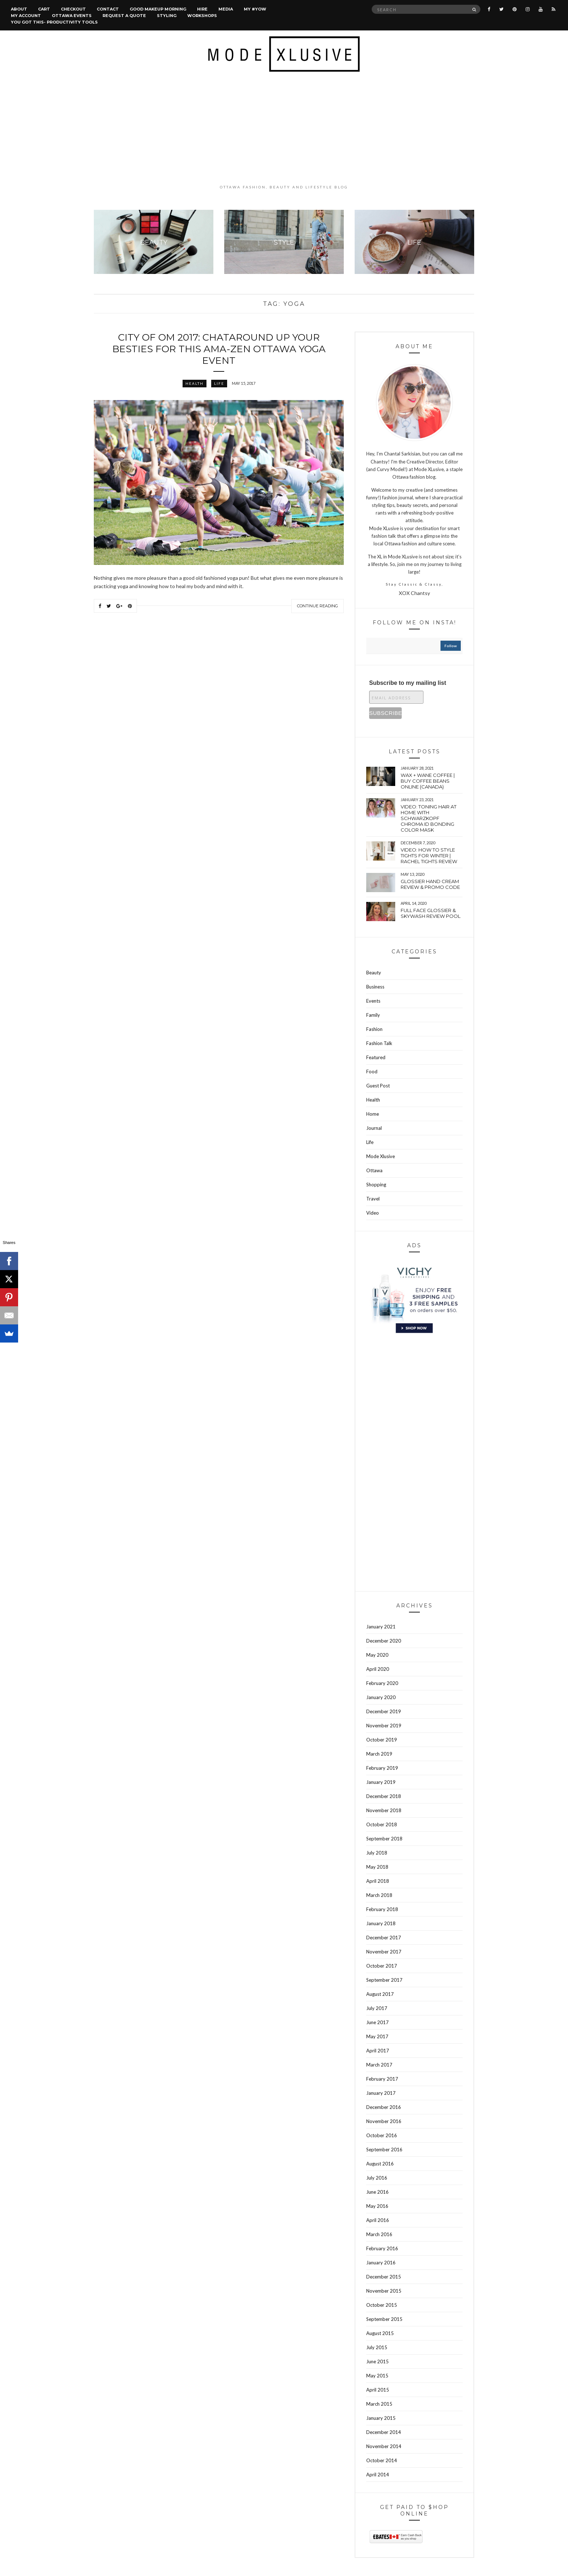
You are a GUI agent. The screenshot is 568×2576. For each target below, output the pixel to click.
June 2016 (377, 2192)
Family (373, 1015)
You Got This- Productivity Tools (54, 22)
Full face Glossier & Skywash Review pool (430, 913)
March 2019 (379, 1754)
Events (373, 1001)
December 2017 (383, 1937)
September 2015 (384, 2319)
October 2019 (381, 1740)
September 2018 (384, 1839)
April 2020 (377, 1669)
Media (225, 9)
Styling (166, 15)
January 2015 (381, 2418)
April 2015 (377, 2390)
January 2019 (381, 1782)
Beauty (373, 972)
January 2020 (381, 1697)
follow (450, 646)
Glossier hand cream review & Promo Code (430, 884)
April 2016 (377, 2220)
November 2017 (383, 1952)
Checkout (73, 9)
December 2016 (383, 2107)
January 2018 (381, 1923)
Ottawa (374, 1170)
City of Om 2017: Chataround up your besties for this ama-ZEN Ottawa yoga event (219, 349)
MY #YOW (255, 9)
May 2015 (377, 2376)
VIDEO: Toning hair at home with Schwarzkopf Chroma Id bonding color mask (428, 818)
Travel (373, 1199)
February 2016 (382, 2248)
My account (26, 15)
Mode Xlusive (380, 1156)
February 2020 (382, 1683)
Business (375, 987)
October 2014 (381, 2460)
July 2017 (376, 2008)
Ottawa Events (72, 15)
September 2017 (384, 1980)
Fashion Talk (379, 1043)
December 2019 (383, 1711)
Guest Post (378, 1086)
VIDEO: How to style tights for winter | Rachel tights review (429, 855)
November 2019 (383, 1725)
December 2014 (383, 2432)
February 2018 (382, 1909)
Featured (375, 1057)
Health (194, 383)
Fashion (374, 1029)
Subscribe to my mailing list (407, 683)
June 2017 (377, 2022)
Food (371, 1071)
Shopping (376, 1184)
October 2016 (381, 2135)
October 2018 (381, 1824)
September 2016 (384, 2149)
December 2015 (383, 2277)
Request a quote (124, 15)
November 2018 (383, 1810)
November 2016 (383, 2121)
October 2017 (381, 1966)
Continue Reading (317, 605)
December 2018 (383, 1796)
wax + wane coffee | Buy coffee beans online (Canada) (428, 781)
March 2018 (379, 1895)
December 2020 (383, 1641)
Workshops (202, 15)
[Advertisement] (284, 128)
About (19, 9)
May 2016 (377, 2206)
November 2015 (383, 2291)
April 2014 (377, 2474)
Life (219, 383)
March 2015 (379, 2404)
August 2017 (380, 1994)
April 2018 (377, 1881)
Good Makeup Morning (158, 9)
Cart (44, 9)
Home (372, 1114)
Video (372, 1213)
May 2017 (377, 2036)
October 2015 (381, 2305)
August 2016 (380, 2164)
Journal (374, 1128)
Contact (108, 9)
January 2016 (381, 2262)
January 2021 (381, 1627)
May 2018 (377, 1867)
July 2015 (376, 2347)
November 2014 (383, 2446)
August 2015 (380, 2333)
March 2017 (379, 2065)
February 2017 (382, 2079)
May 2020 (377, 1655)
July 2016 (376, 2178)
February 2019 (382, 1768)
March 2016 (379, 2234)
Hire (202, 9)
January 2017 (381, 2093)
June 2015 (377, 2361)
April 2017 (377, 2050)
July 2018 (376, 1853)
